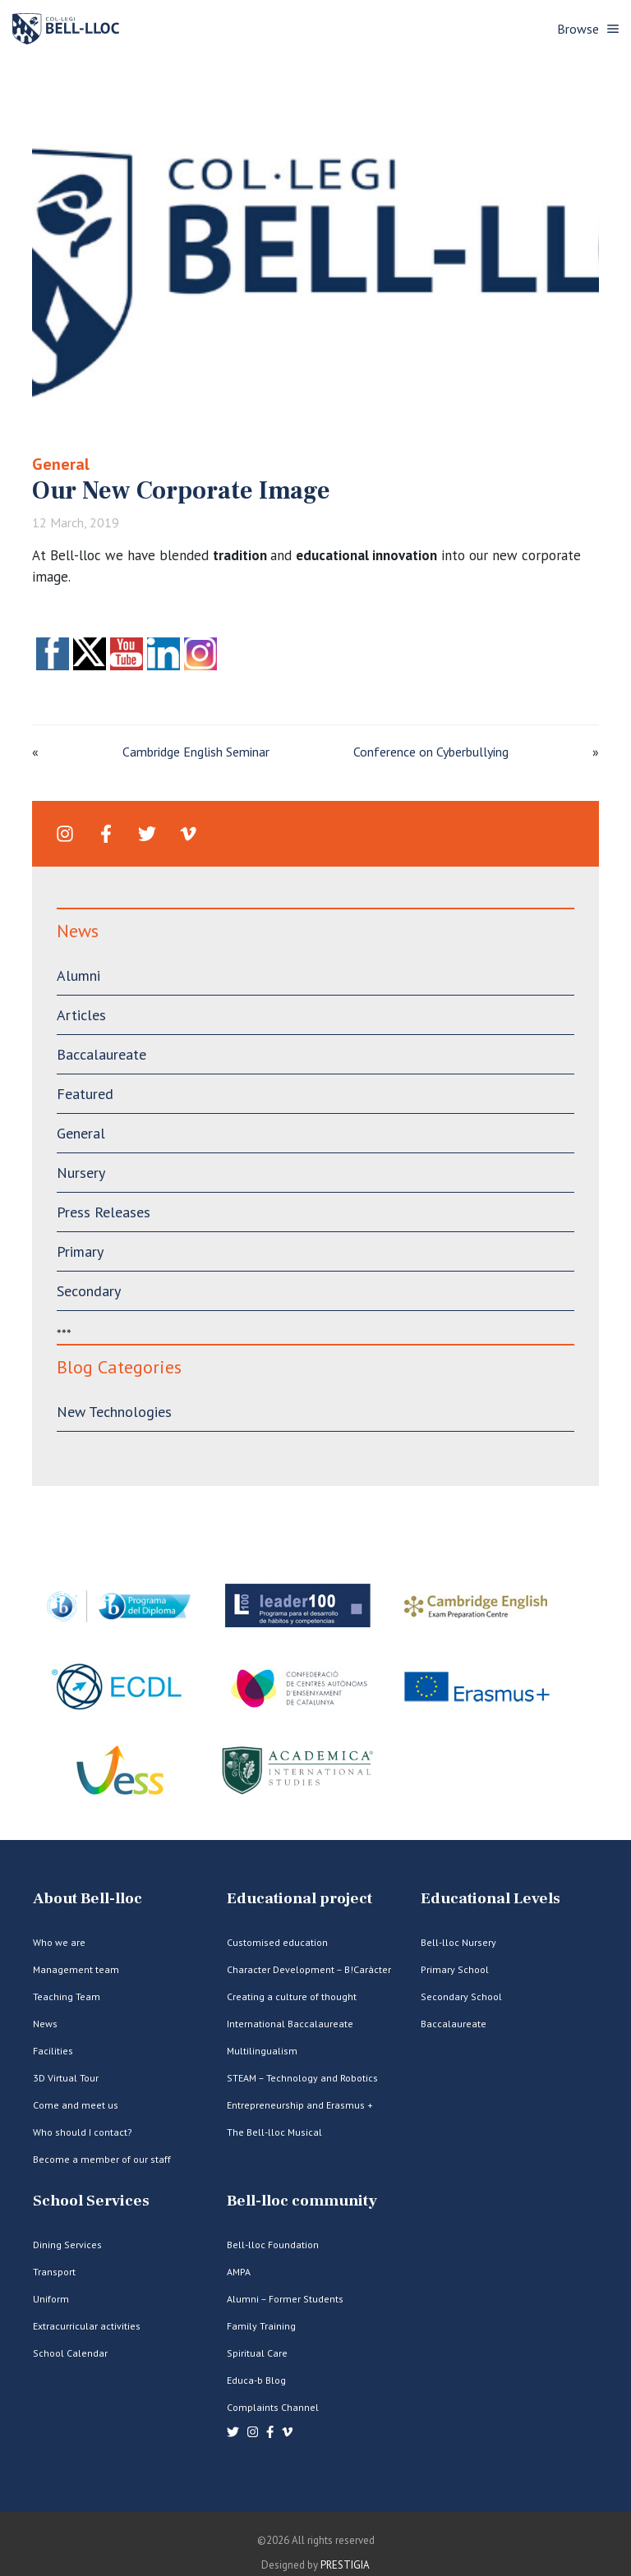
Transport (54, 2272)
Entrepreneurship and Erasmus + (300, 2105)
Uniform (51, 2299)
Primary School (455, 1969)
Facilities (53, 2051)
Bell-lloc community (302, 2201)
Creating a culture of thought (292, 1996)
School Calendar (70, 2353)
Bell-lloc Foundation (273, 2244)
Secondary (89, 1290)
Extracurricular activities (86, 2326)
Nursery (81, 1172)
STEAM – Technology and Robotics (302, 2078)
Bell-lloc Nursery (458, 1942)
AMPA (239, 2272)
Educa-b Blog (256, 2380)
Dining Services (67, 2244)
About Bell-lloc (87, 1898)
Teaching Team (66, 1996)
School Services (91, 2201)
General (61, 464)
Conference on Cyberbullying (431, 751)
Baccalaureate (101, 1054)
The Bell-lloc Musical (274, 2132)
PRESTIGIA (345, 2565)
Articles (81, 1014)
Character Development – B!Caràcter (309, 1969)
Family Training (261, 2326)
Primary (80, 1251)
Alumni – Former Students (285, 2299)
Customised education (277, 1942)
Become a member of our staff (102, 2159)
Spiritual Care (257, 2353)
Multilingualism (262, 2051)
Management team (76, 1969)
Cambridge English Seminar (195, 751)
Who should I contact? (82, 2132)
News (45, 2023)
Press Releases (103, 1212)
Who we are (59, 1942)
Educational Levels (490, 1898)
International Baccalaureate (290, 2023)
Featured (85, 1093)
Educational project (299, 1898)
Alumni (78, 975)
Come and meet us (75, 2105)
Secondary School (461, 1996)
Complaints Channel (273, 2407)
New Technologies (114, 1411)
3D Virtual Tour (66, 2078)
